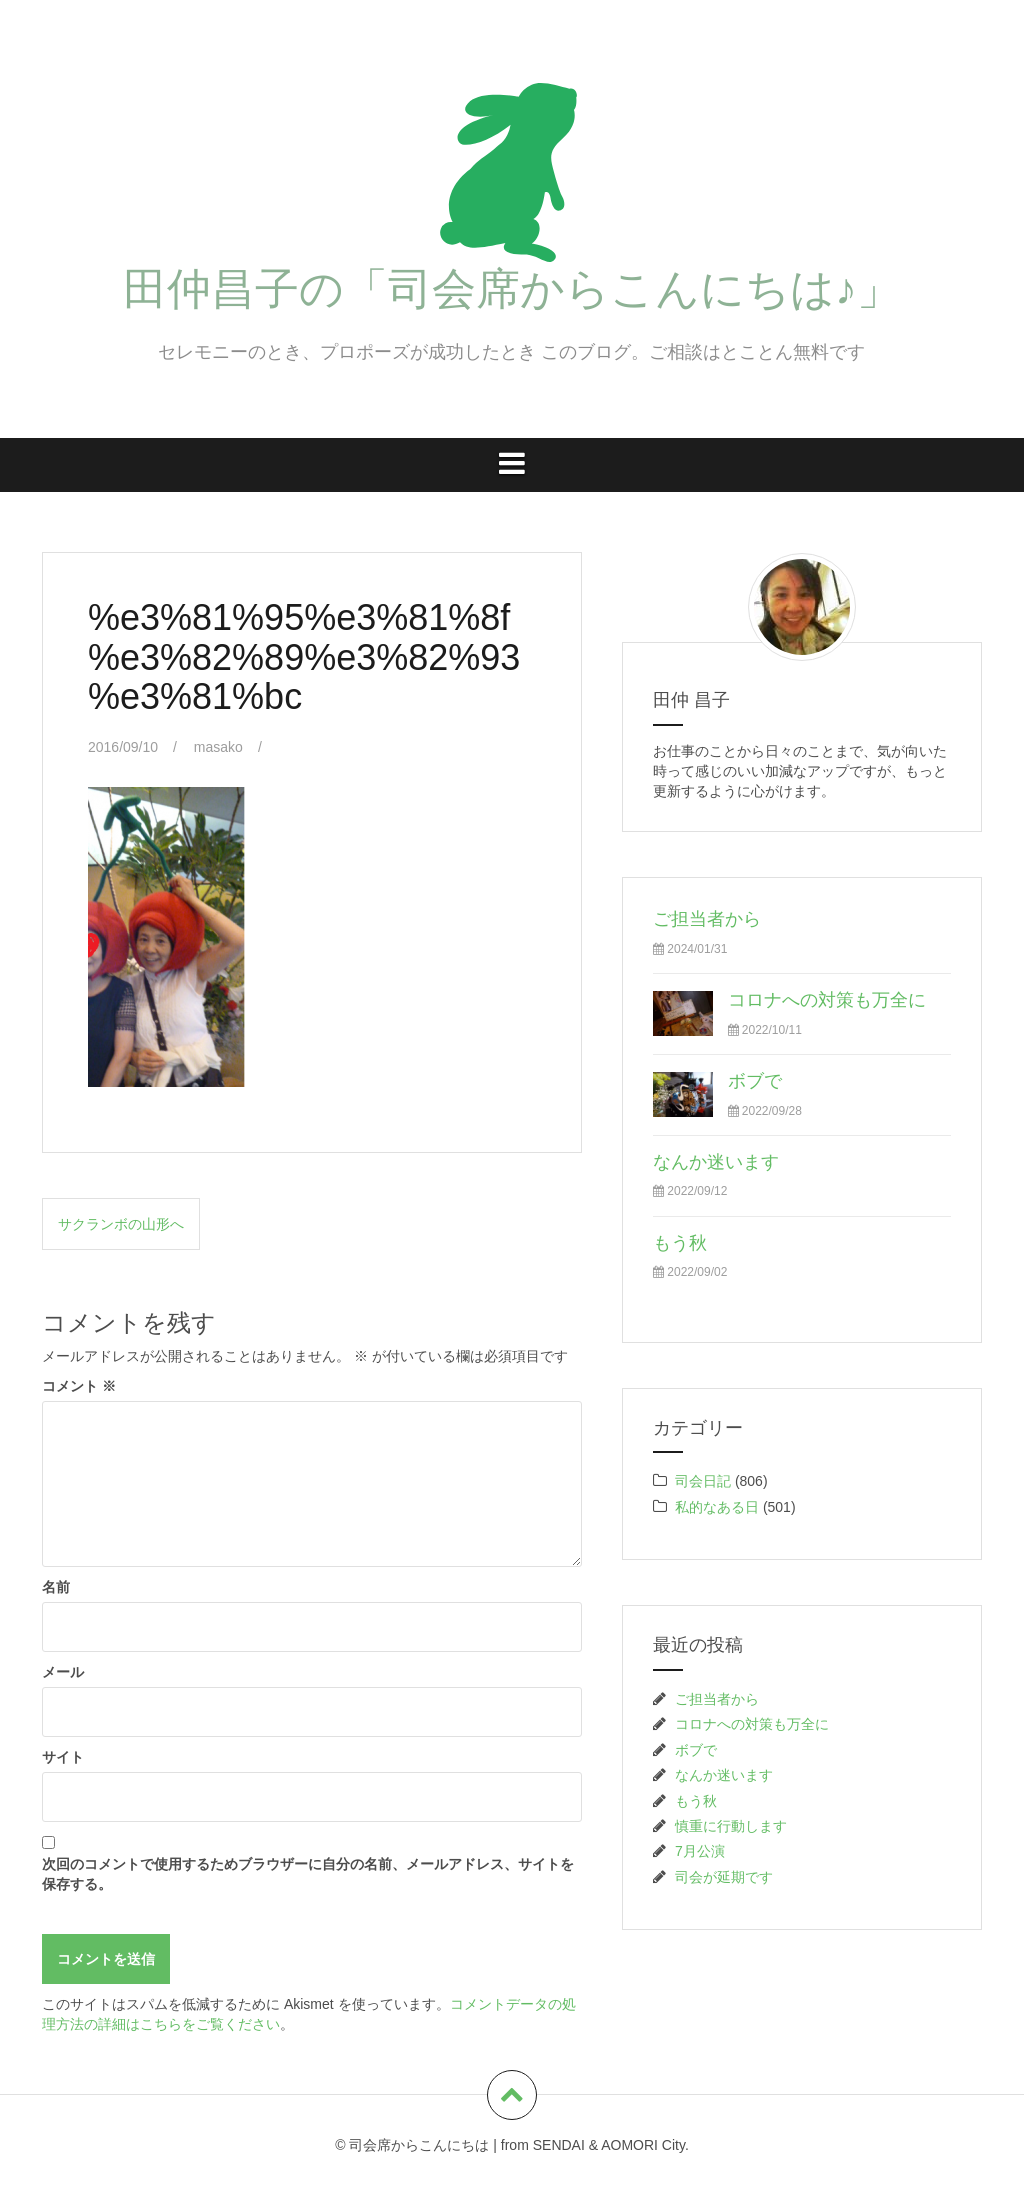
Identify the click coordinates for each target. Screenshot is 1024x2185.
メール (63, 1672)
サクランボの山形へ (121, 1224)
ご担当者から (707, 919)
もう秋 (680, 1243)
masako (218, 747)
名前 (56, 1587)
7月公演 (700, 1851)
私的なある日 (717, 1507)
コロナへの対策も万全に (827, 1000)
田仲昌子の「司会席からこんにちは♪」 (512, 288)
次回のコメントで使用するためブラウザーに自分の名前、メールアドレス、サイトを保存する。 (308, 1874)
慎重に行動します (731, 1826)
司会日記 (703, 1481)
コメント (79, 1386)
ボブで (755, 1081)
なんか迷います (716, 1162)
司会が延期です (724, 1877)
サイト (63, 1757)
